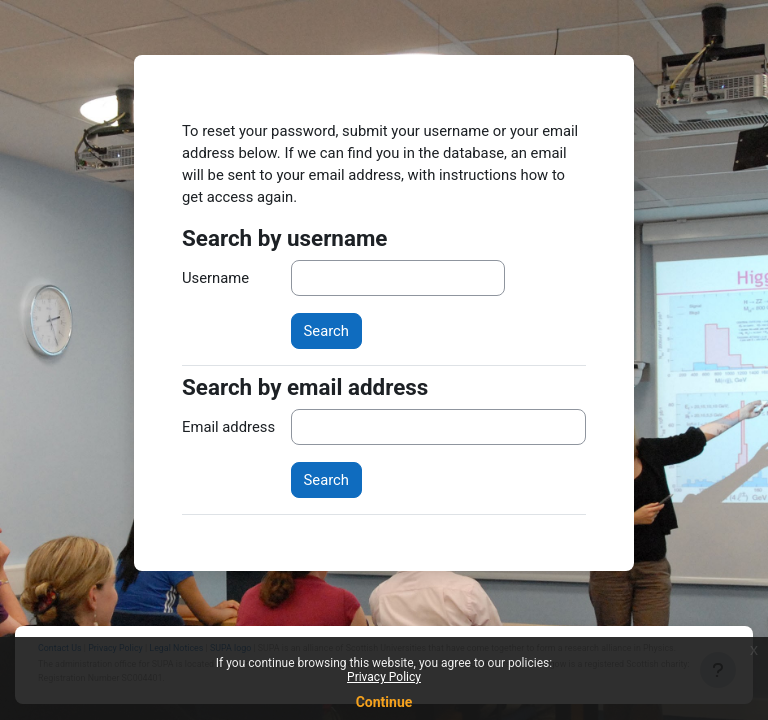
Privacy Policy (384, 677)
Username (215, 278)
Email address (228, 427)
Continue (384, 702)
